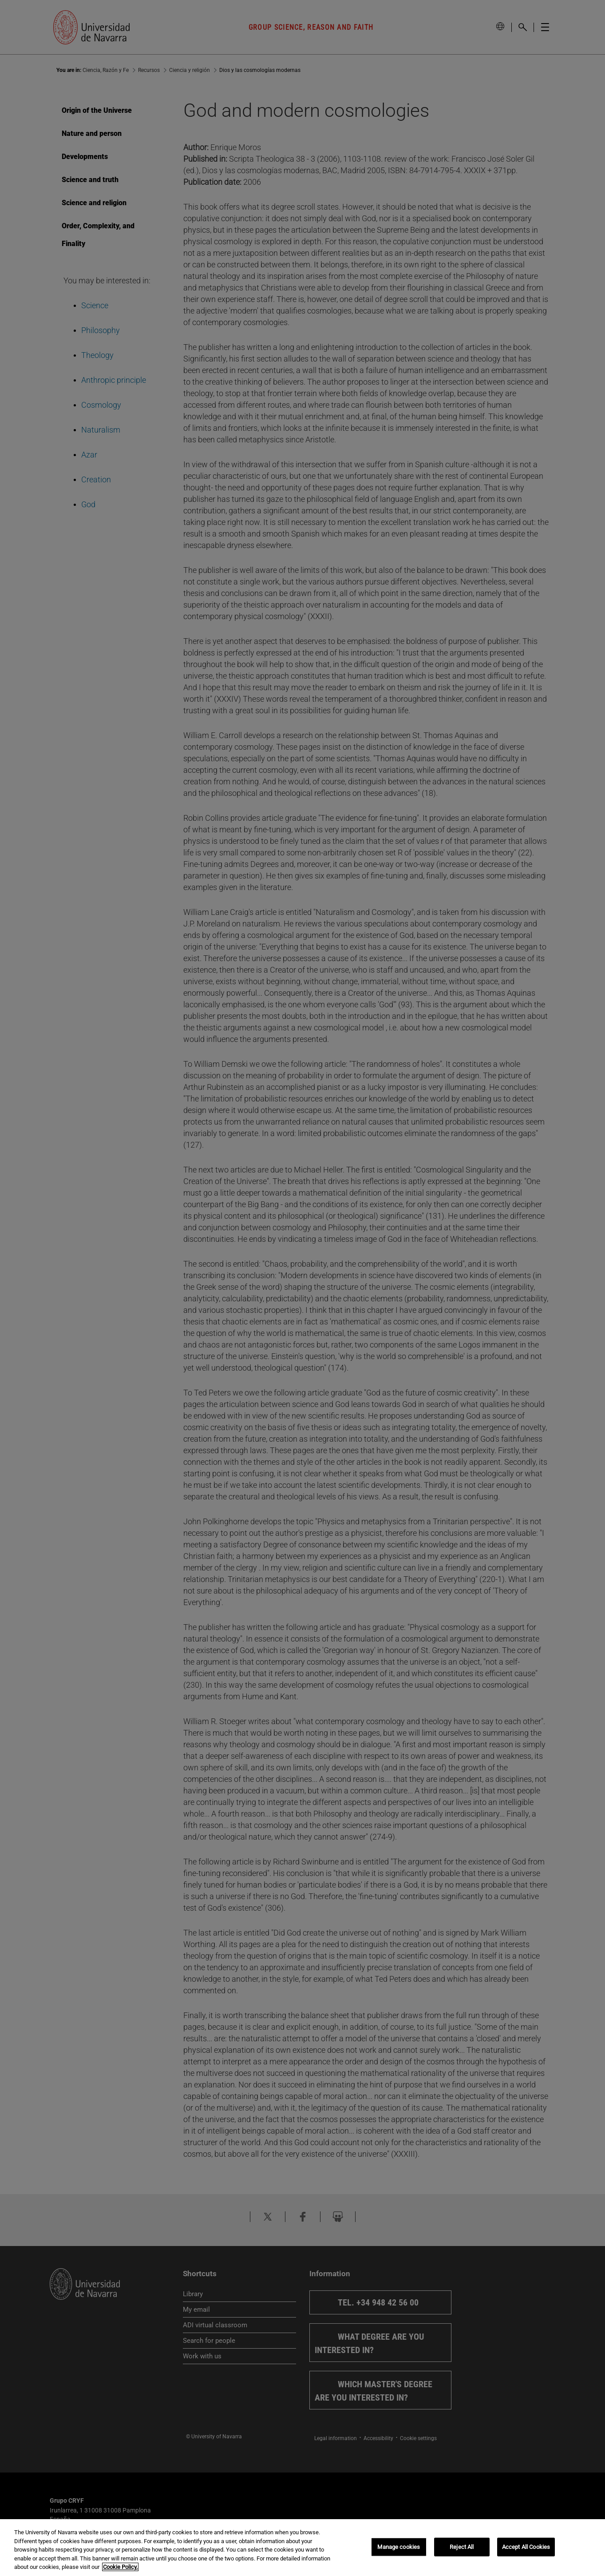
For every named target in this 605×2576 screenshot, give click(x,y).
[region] (302, 2547)
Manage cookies (398, 2547)
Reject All (462, 2547)
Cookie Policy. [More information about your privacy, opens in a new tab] (120, 2567)
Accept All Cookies (526, 2547)
